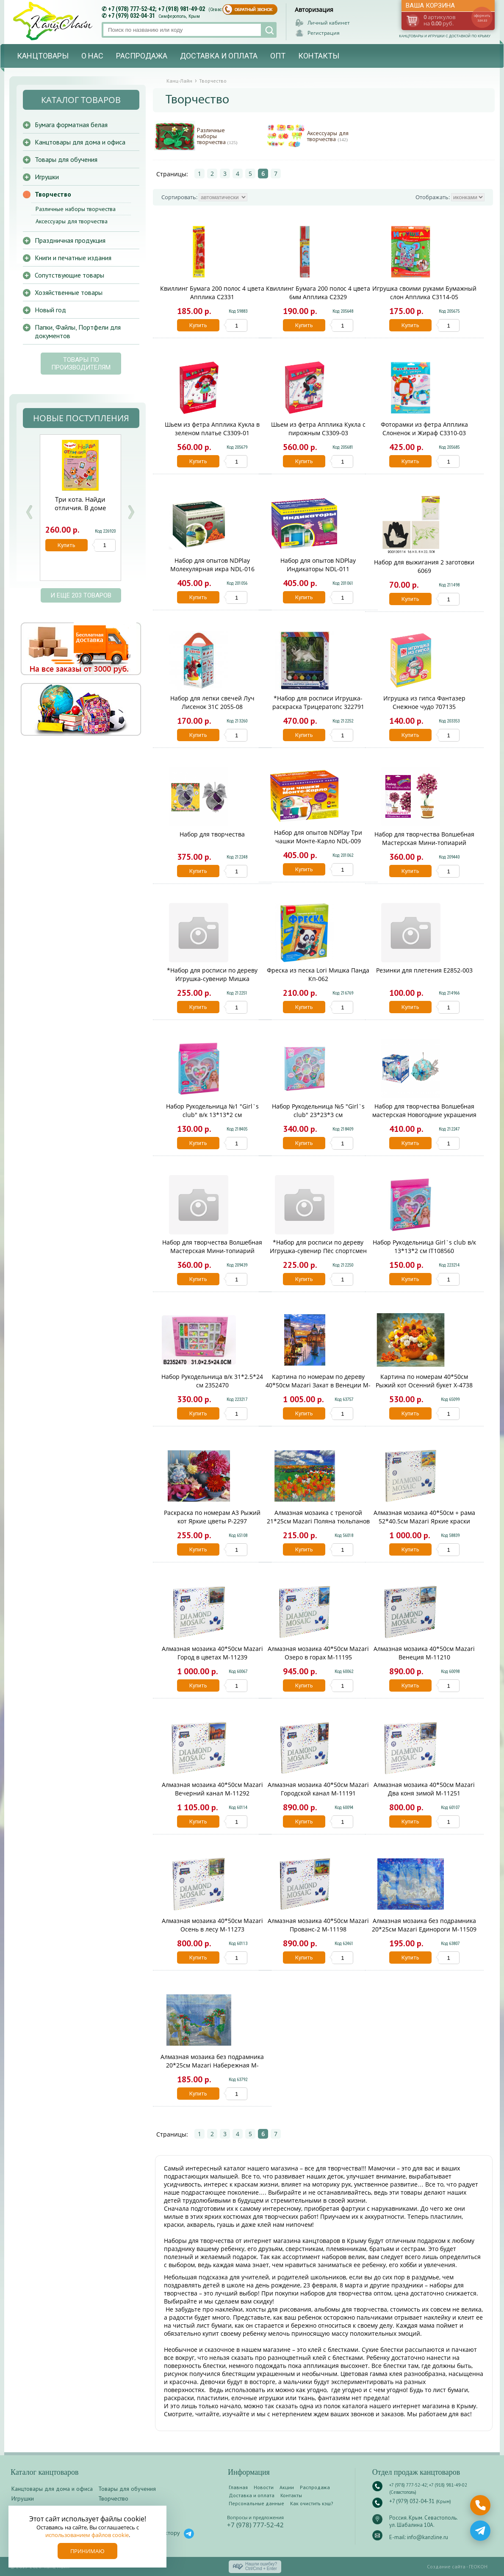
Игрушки (47, 176)
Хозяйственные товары (68, 292)
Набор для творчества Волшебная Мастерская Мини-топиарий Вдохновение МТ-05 (424, 842)
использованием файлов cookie (87, 2535)
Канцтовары (43, 55)
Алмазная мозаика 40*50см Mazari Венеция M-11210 (424, 1653)
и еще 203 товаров (80, 595)
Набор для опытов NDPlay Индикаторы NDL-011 (318, 564)
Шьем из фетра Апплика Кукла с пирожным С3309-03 (318, 428)
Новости (264, 2487)
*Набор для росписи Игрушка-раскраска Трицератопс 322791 (318, 702)
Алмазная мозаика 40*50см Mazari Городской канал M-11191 (318, 1789)
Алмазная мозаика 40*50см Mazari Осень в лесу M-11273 (212, 1925)
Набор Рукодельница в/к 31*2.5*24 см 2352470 (212, 1381)
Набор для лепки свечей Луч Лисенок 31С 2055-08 (212, 702)
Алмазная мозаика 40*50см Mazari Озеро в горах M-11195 (318, 1653)
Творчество (53, 194)
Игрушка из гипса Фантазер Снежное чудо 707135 (424, 702)
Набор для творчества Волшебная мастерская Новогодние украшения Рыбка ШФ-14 (424, 1114)
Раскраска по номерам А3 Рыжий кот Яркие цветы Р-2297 (212, 1517)
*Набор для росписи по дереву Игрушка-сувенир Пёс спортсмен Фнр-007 (318, 1250)
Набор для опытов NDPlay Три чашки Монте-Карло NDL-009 (318, 836)
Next (131, 512)
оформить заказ (482, 17)
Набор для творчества (212, 834)
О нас (92, 55)
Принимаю (87, 2551)
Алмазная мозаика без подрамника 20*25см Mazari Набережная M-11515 (212, 2065)
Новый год (50, 310)
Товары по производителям (81, 363)
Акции (287, 2487)
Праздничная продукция (70, 240)
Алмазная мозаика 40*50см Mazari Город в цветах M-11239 (212, 1653)
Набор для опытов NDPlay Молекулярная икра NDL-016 (212, 564)
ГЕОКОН (478, 2566)
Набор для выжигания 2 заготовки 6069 (424, 566)
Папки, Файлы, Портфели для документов (78, 331)
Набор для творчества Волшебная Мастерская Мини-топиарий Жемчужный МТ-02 (212, 1250)
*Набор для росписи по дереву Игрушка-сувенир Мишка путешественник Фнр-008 (212, 978)
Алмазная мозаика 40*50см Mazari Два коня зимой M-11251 (424, 1789)
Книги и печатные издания (73, 257)
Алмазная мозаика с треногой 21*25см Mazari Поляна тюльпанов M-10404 (318, 1521)
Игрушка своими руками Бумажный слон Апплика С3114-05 (424, 292)
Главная (238, 2487)
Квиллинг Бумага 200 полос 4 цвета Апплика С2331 (212, 292)
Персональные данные (256, 2503)
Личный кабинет (328, 22)
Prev (29, 512)
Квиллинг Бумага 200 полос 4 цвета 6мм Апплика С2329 (318, 292)
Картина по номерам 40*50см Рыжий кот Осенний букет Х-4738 (424, 1381)
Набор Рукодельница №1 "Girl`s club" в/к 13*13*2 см (212, 1110)
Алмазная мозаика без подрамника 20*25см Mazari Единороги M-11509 (424, 1925)
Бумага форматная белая (71, 124)
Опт (277, 55)
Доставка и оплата (219, 55)
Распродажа (141, 55)
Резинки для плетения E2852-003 (424, 970)
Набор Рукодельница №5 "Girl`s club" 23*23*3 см (318, 1110)
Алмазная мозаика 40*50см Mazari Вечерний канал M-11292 (212, 1789)
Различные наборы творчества (217, 136)
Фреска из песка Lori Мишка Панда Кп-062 (318, 974)
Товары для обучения (66, 159)
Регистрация (323, 32)
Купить (198, 325)
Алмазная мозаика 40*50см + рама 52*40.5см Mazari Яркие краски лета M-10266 (424, 1521)
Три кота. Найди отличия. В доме (80, 503)
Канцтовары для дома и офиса (80, 142)
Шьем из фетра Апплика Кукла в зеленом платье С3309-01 (212, 428)
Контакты (318, 55)
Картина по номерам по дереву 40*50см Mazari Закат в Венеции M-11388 (318, 1385)
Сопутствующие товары (69, 275)
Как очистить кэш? (311, 2503)
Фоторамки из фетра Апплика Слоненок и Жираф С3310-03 (424, 428)
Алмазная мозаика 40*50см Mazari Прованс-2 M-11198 (318, 1925)
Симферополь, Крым (179, 16)
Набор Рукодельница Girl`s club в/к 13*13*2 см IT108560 (424, 1246)
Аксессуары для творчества (328, 136)
